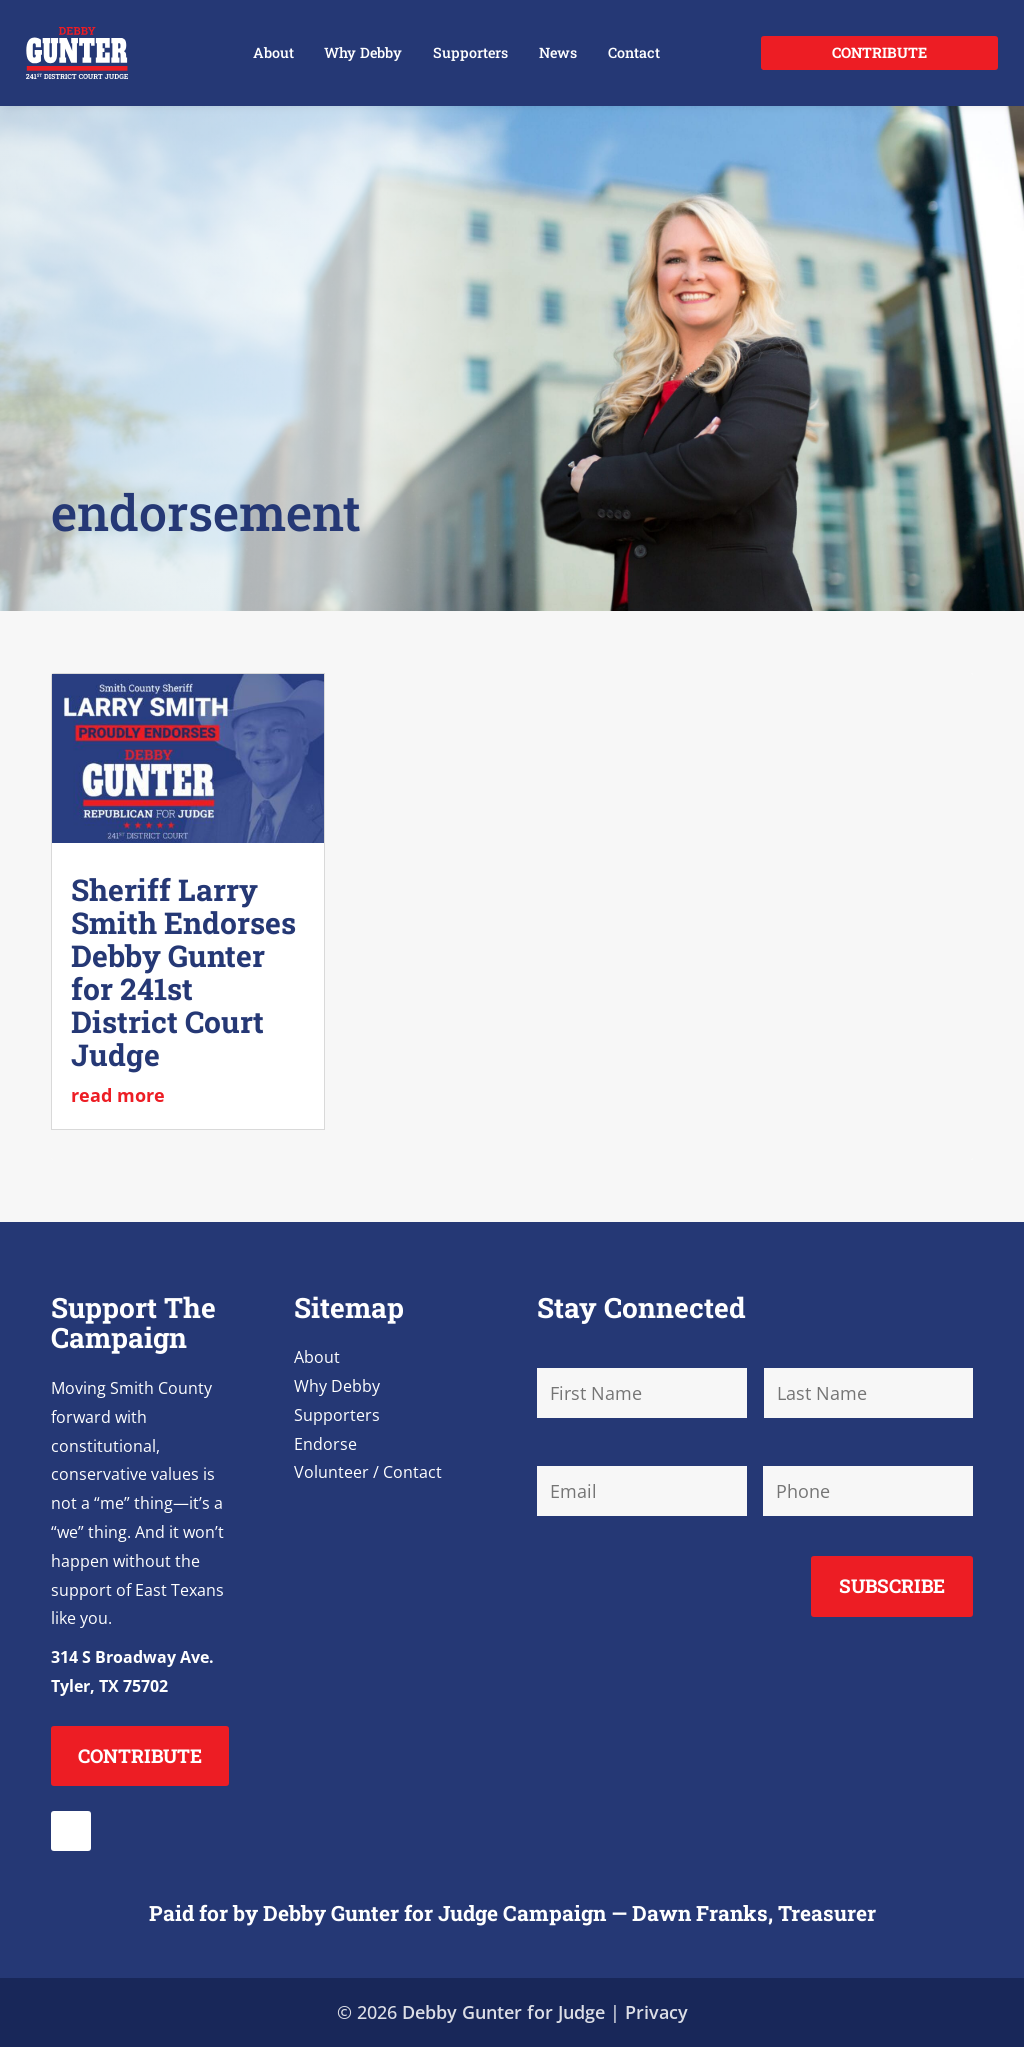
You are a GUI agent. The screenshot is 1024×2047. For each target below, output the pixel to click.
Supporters (470, 52)
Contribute (880, 52)
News (558, 52)
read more (118, 1095)
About (273, 52)
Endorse (325, 1444)
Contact (634, 52)
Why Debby (363, 52)
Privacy (656, 2012)
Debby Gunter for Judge (503, 2012)
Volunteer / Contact (368, 1472)
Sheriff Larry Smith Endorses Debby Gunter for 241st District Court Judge (183, 972)
